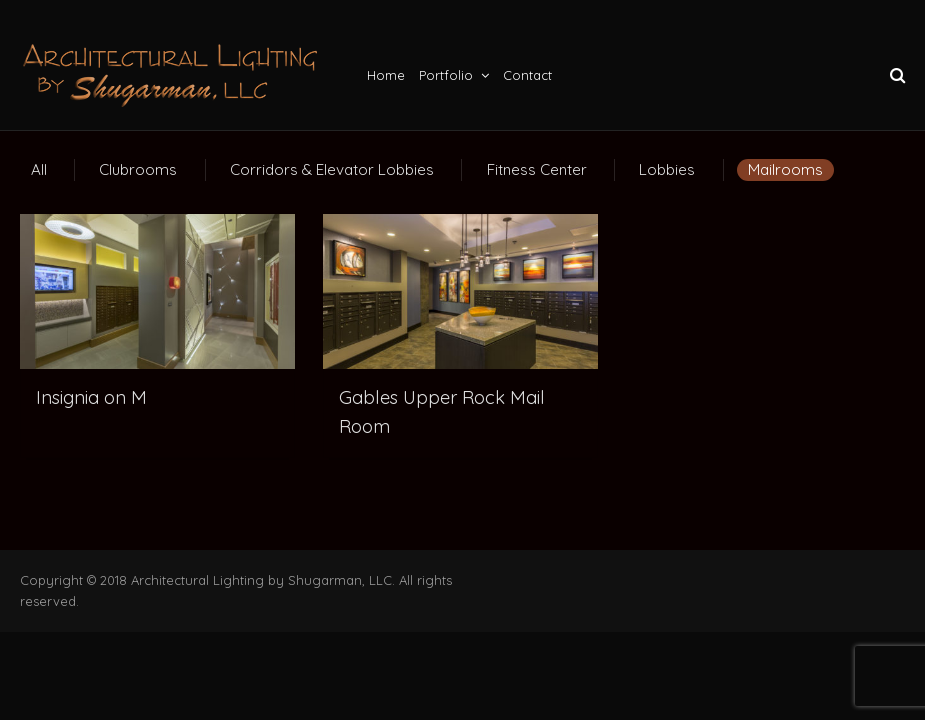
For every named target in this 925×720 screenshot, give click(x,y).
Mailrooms (785, 169)
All (39, 169)
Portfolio (446, 75)
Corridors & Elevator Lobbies (332, 169)
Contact (527, 75)
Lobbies (667, 169)
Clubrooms (138, 169)
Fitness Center (537, 169)
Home (386, 75)
